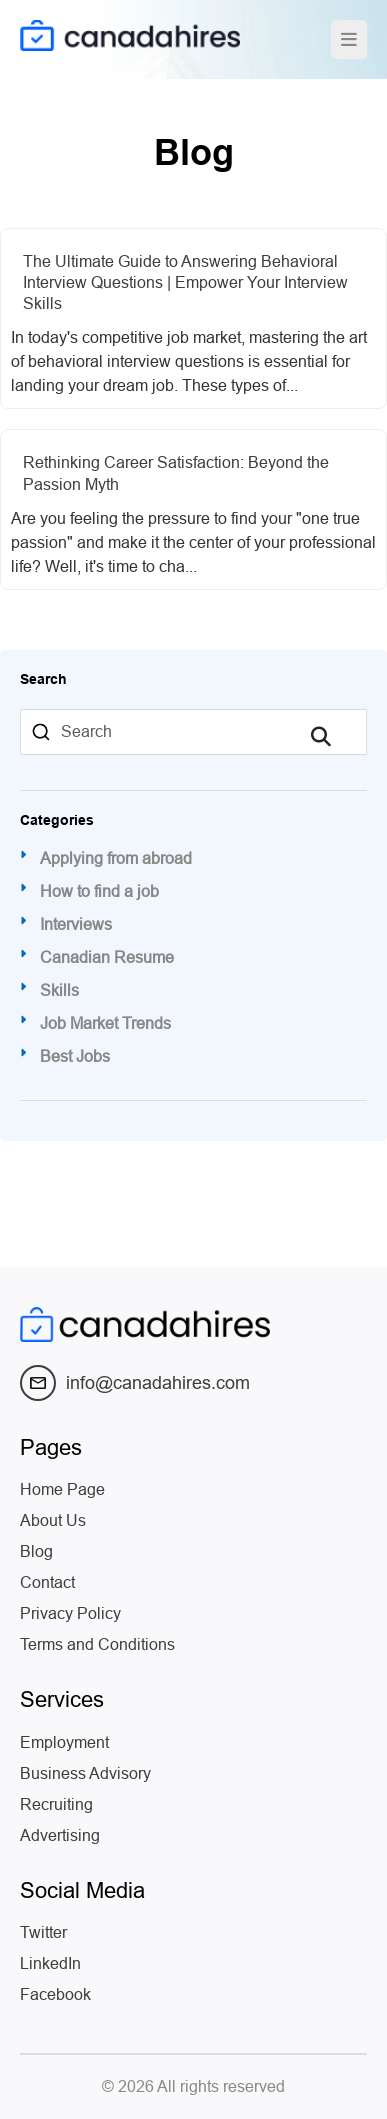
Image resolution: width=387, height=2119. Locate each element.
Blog (36, 1551)
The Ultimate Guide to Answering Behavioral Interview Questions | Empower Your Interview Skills (185, 283)
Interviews (76, 925)
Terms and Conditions (97, 1644)
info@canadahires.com (135, 1383)
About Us (53, 1520)
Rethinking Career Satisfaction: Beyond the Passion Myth (176, 473)
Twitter (43, 1932)
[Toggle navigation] (349, 39)
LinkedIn (50, 1963)
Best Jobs (75, 1057)
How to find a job (99, 892)
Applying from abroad (116, 859)
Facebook (55, 1994)
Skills (59, 991)
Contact (47, 1582)
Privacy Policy (70, 1613)
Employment (64, 1742)
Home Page (62, 1489)
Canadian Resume (107, 958)
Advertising (60, 1835)
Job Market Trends (105, 1024)
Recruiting (56, 1804)
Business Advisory (85, 1773)
